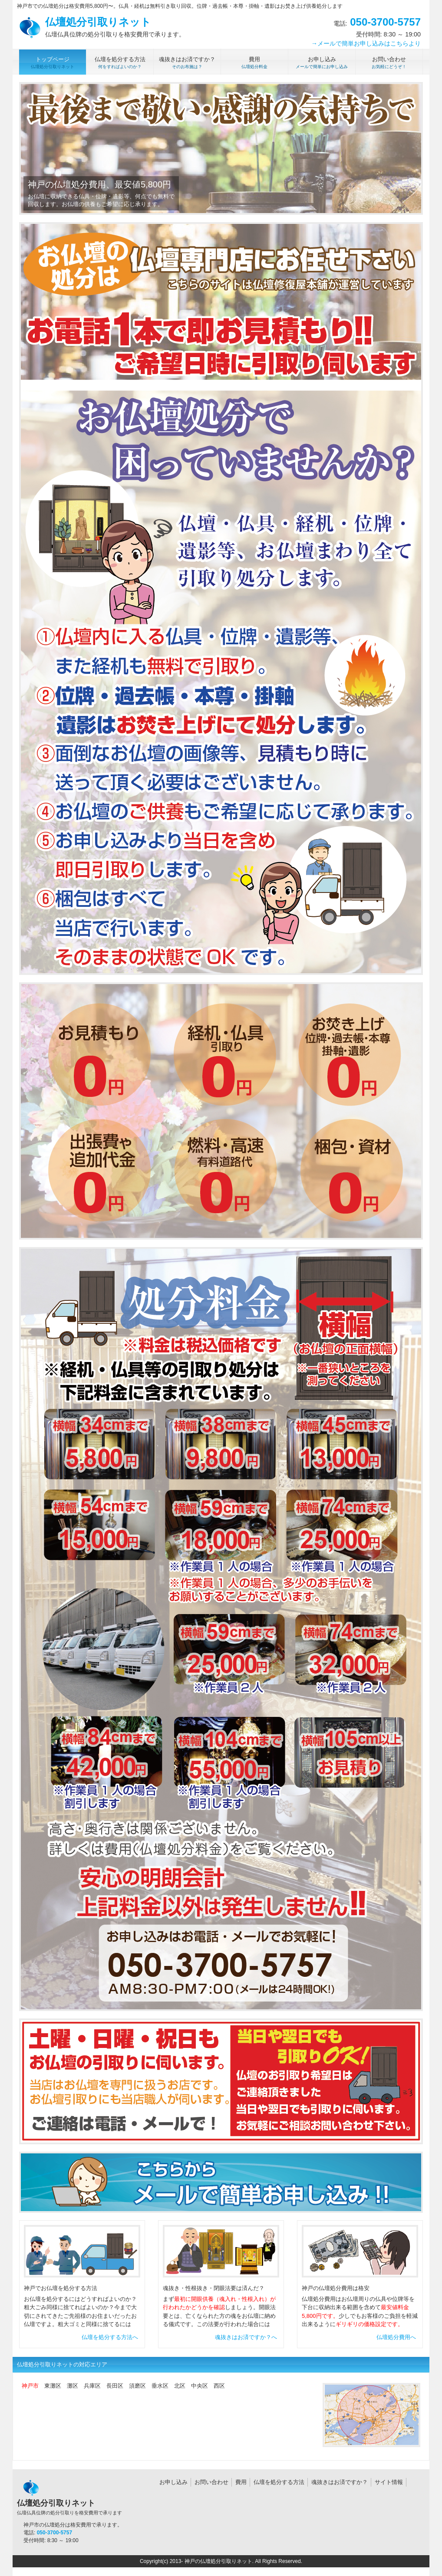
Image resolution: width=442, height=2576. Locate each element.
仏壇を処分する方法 (279, 2482)
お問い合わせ (211, 2482)
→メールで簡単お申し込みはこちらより (366, 43)
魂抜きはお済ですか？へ (246, 2337)
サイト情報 (389, 2482)
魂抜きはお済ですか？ (339, 2482)
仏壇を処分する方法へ (110, 2337)
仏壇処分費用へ (396, 2337)
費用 (241, 2482)
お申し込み (173, 2482)
